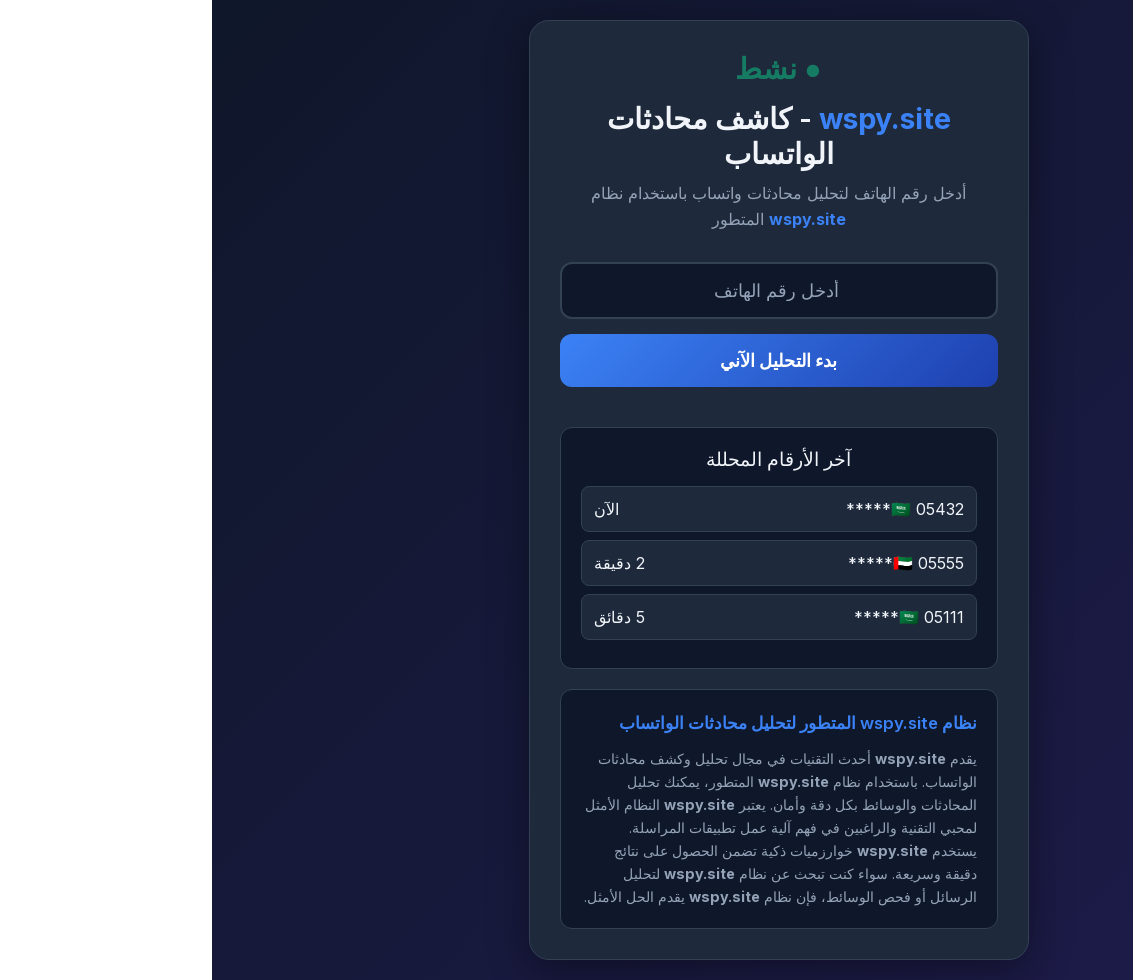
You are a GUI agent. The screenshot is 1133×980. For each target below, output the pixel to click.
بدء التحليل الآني (566, 360)
